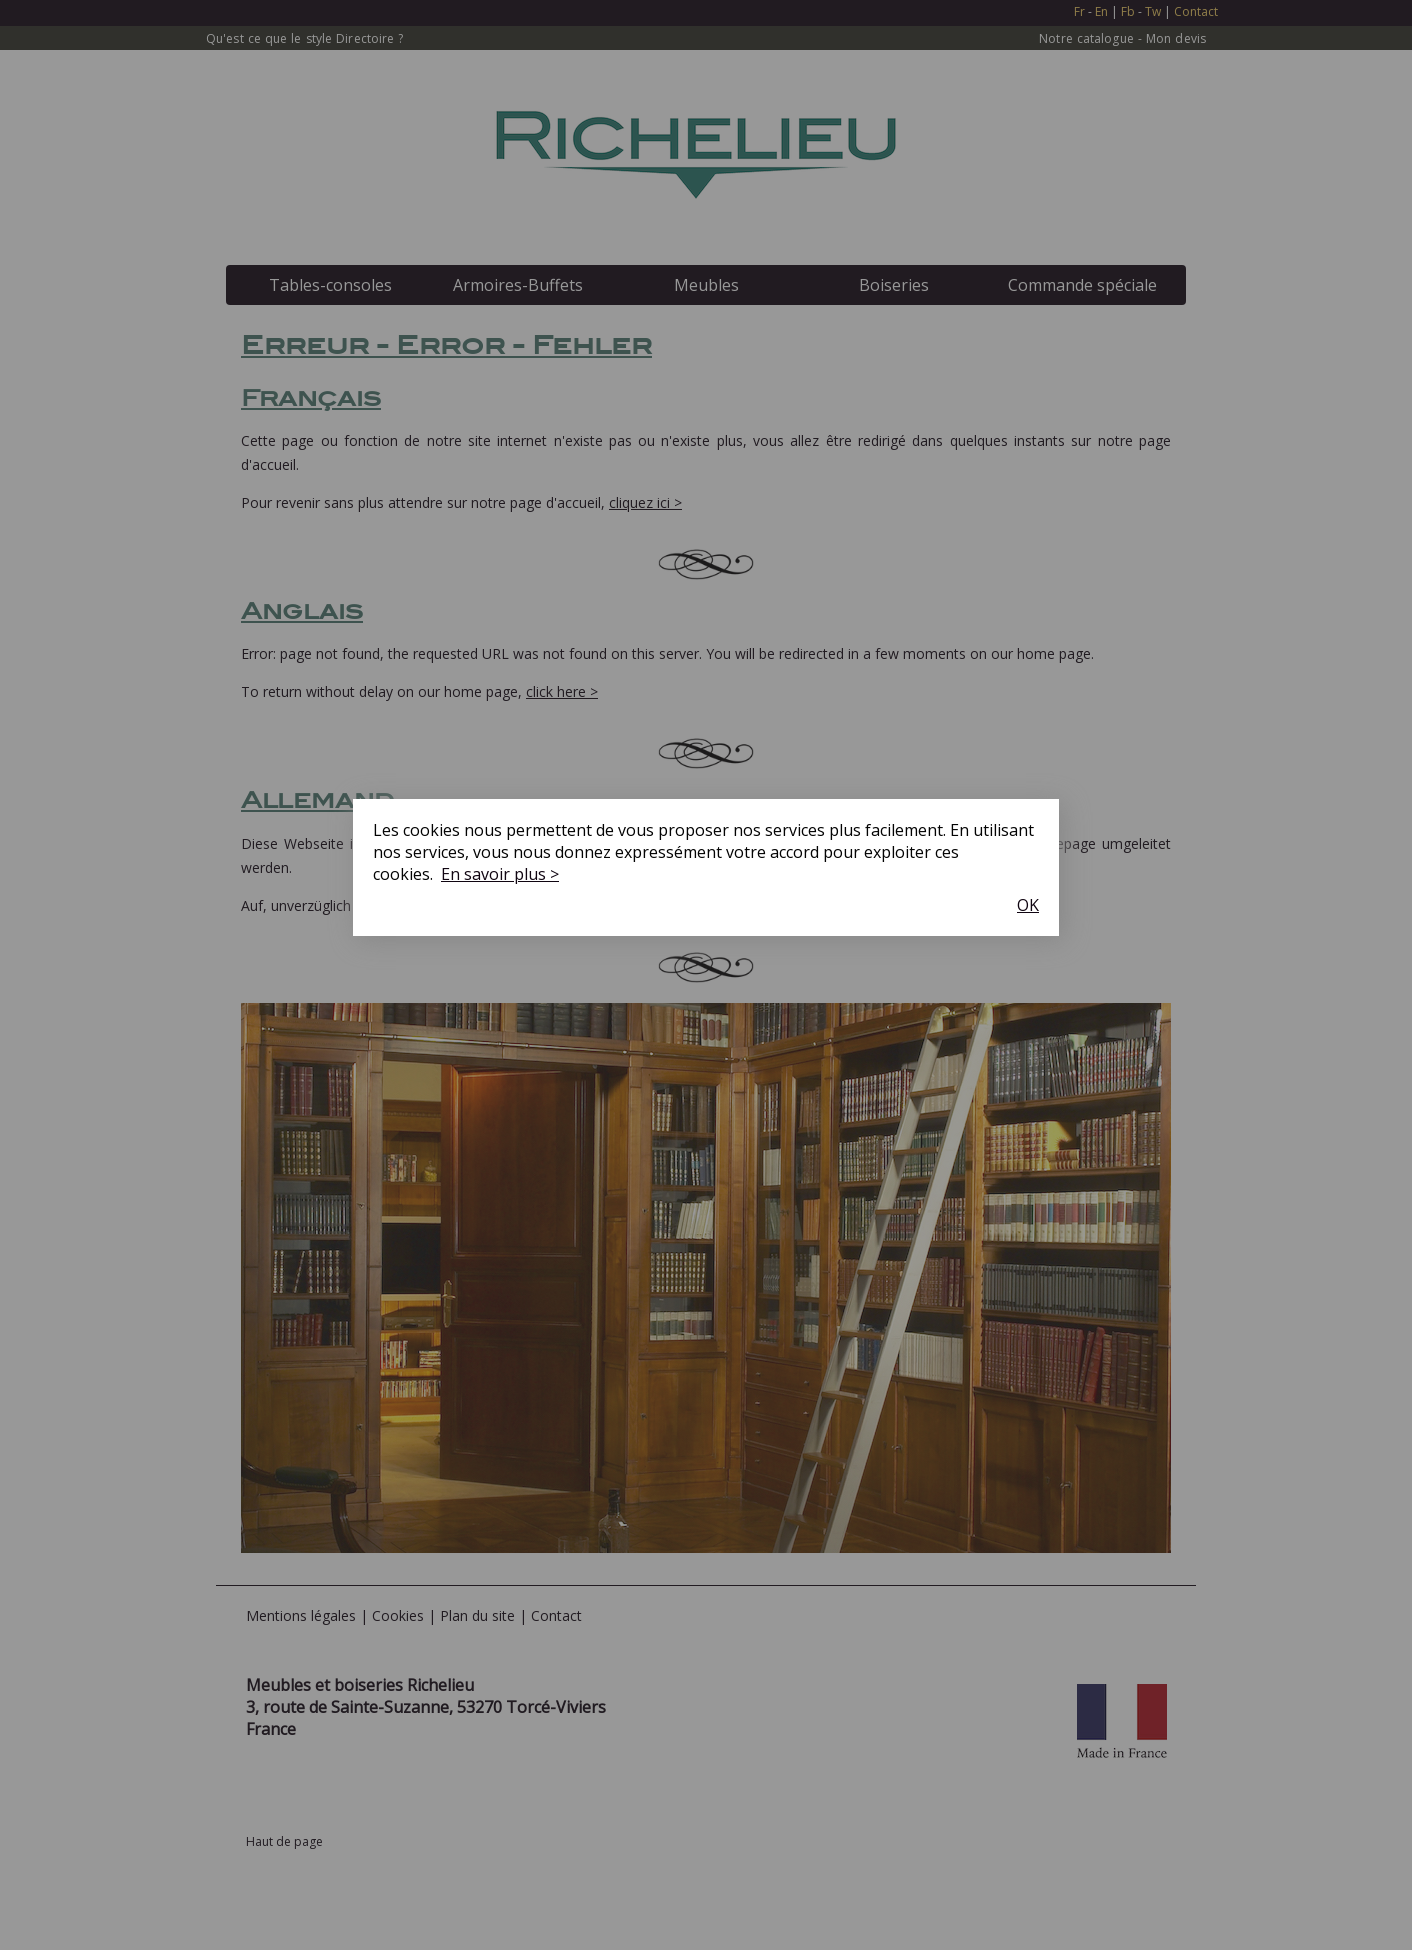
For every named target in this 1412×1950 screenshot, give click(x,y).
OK (1028, 905)
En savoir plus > (500, 874)
